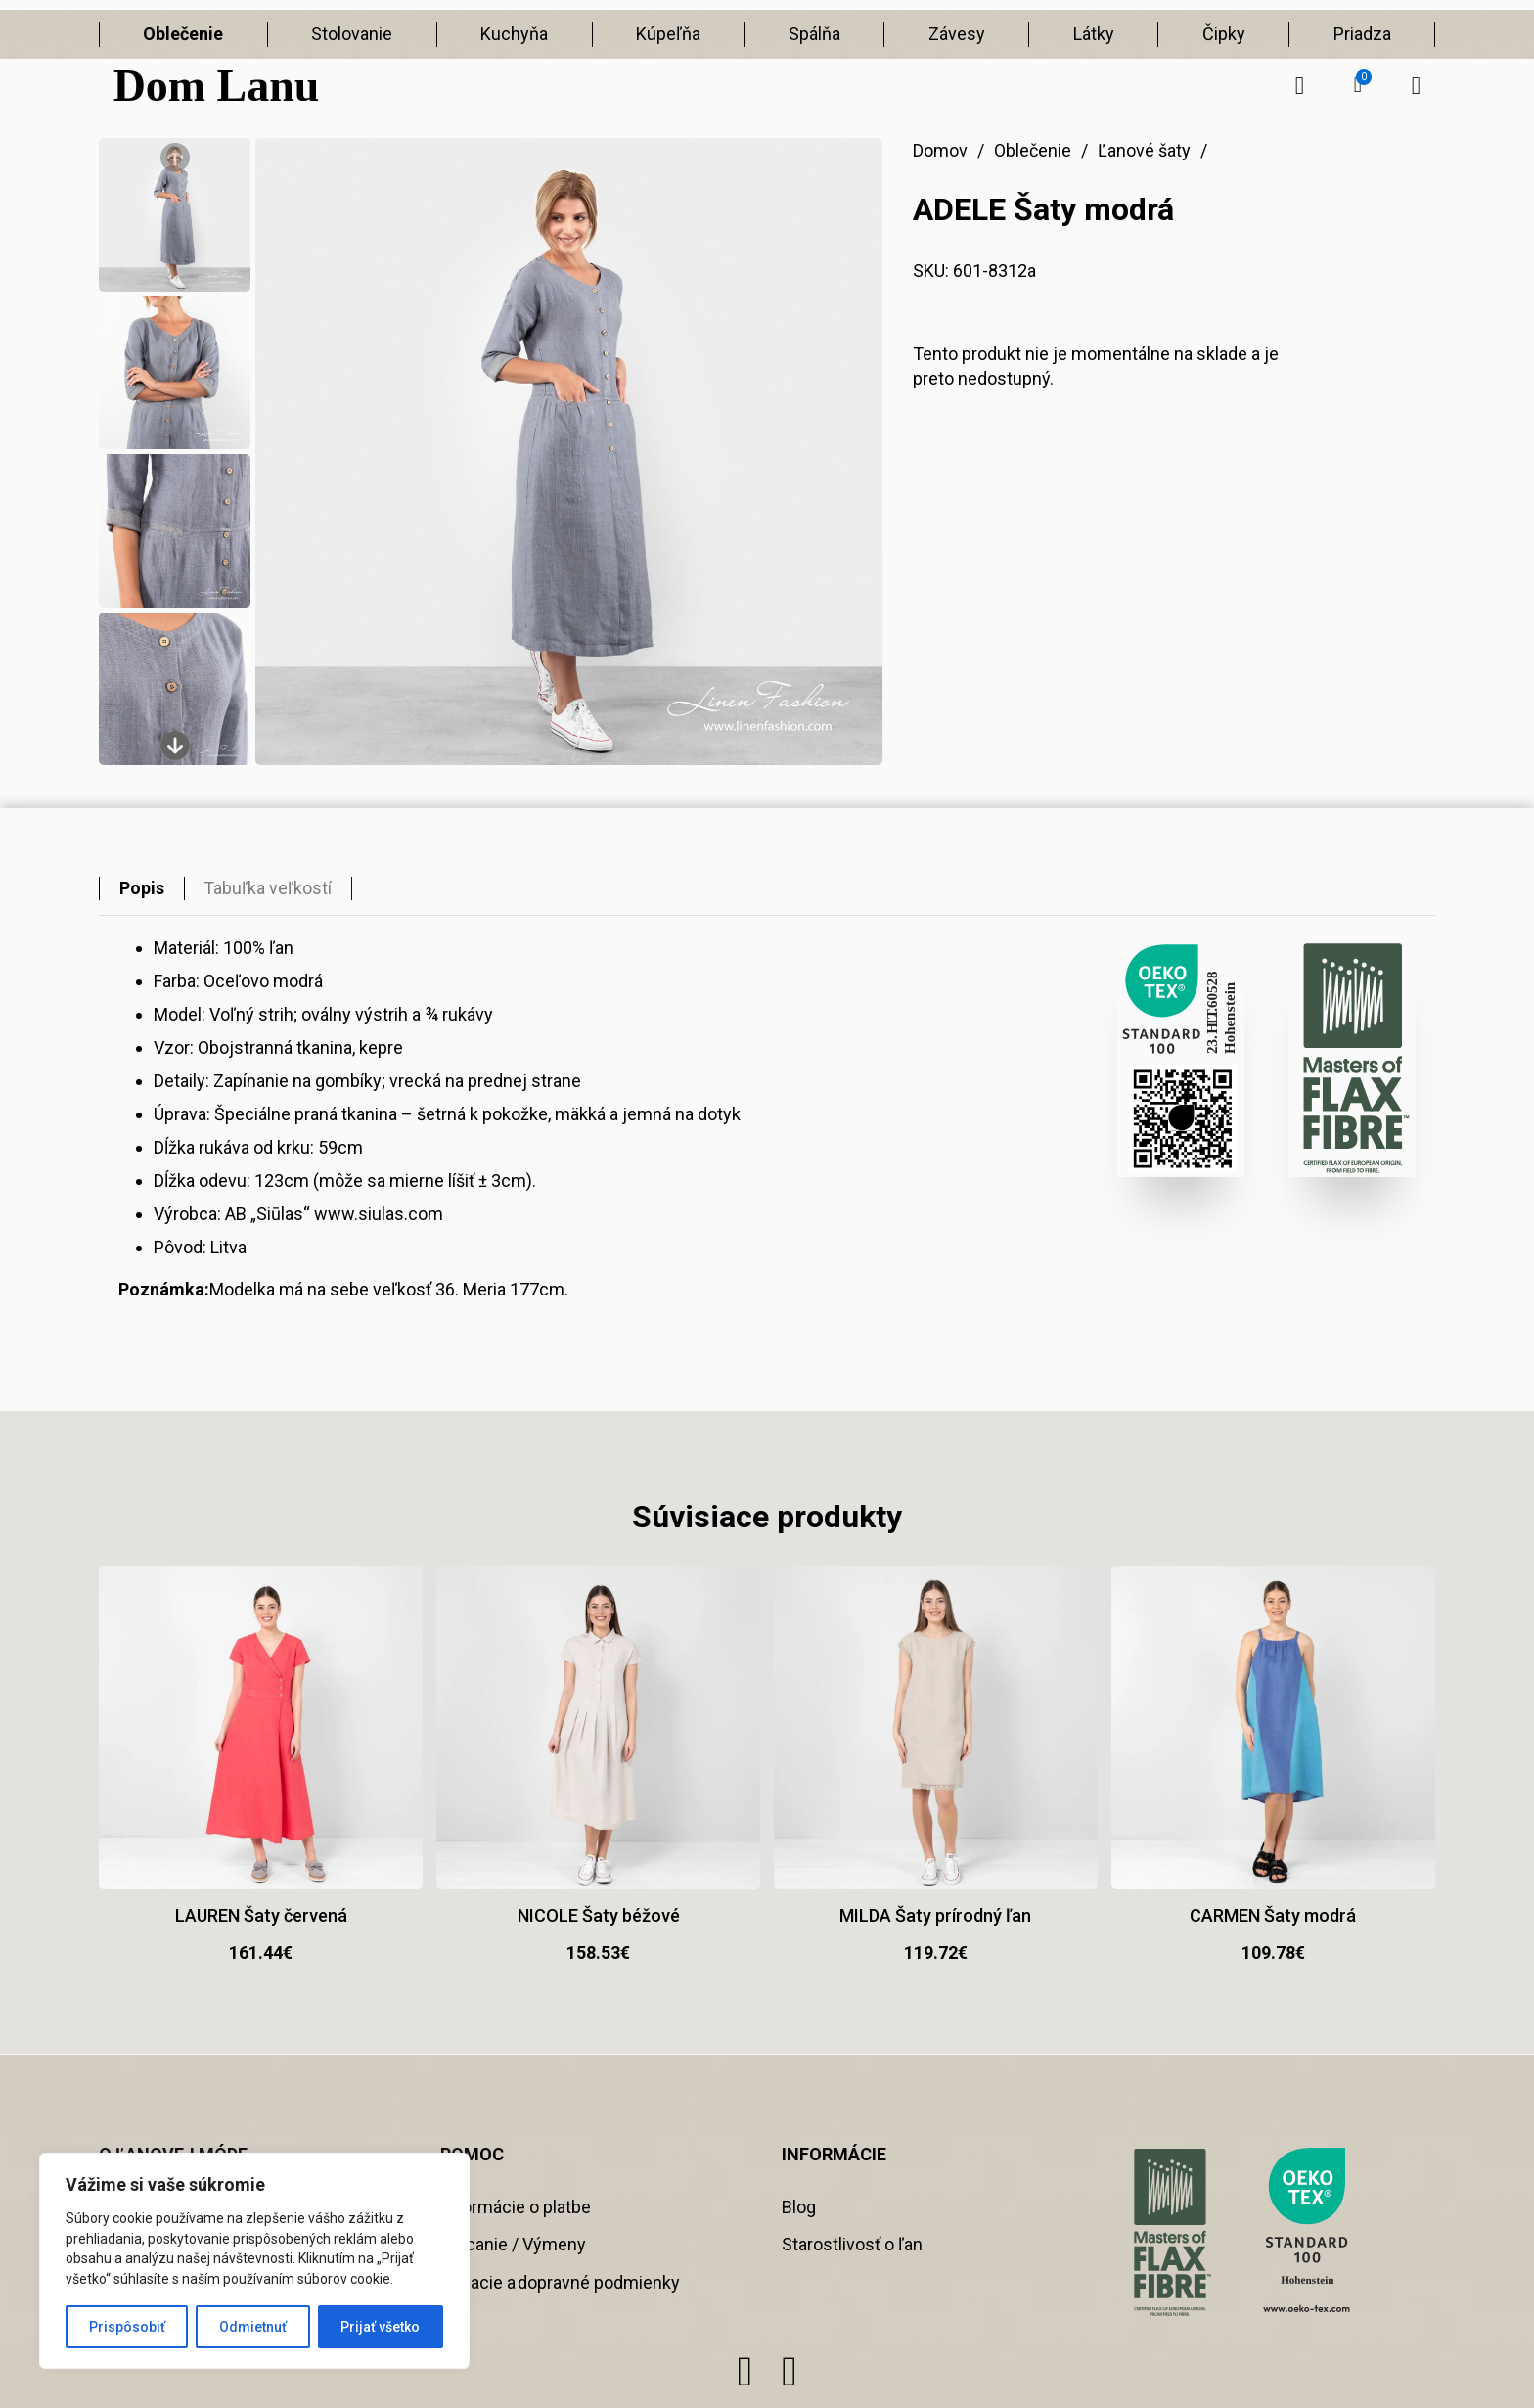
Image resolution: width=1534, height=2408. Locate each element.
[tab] (142, 889)
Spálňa (814, 33)
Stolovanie (351, 33)
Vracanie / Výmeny (513, 2244)
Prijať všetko (380, 2327)
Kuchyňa (514, 33)
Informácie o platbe (515, 2207)
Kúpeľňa (668, 33)
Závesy (956, 33)
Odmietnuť (253, 2327)
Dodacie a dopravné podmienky (560, 2282)
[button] (1358, 85)
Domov (940, 150)
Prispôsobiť (127, 2327)
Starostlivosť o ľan (852, 2244)
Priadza (1362, 33)
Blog (799, 2207)
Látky (1093, 33)
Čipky (1223, 33)
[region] (254, 2261)
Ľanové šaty (1144, 150)
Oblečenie (183, 33)
